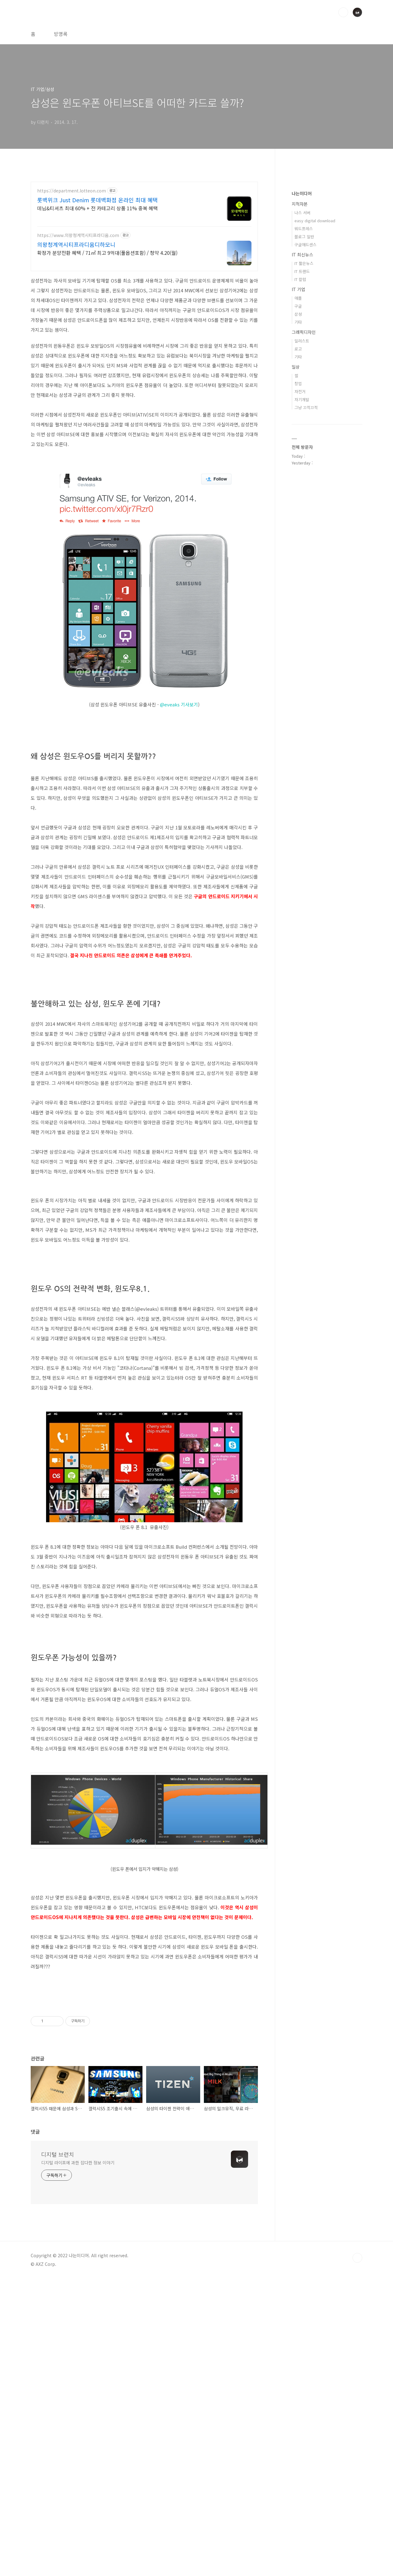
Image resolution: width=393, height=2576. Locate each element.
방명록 (61, 34)
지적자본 (300, 204)
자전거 (299, 391)
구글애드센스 (305, 244)
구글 (298, 306)
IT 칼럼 (300, 279)
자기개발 (301, 399)
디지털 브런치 (57, 2451)
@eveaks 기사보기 (179, 704)
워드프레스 (303, 228)
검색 (343, 12)
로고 (298, 349)
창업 (298, 383)
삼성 (298, 314)
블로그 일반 (304, 236)
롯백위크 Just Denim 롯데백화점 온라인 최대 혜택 (97, 199)
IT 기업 (298, 289)
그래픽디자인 (304, 332)
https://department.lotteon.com (71, 190)
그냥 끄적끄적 (306, 407)
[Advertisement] (82, 1238)
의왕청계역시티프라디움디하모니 (76, 244)
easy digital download (314, 220)
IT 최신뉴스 (302, 254)
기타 (298, 322)
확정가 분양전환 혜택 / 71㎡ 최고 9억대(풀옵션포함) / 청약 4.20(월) (107, 252)
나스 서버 (302, 212)
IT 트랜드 (302, 271)
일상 (296, 367)
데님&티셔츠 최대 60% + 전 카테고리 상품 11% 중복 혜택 (97, 207)
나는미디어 (302, 193)
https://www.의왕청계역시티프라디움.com (78, 235)
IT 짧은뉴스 (303, 263)
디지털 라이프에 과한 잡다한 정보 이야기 (78, 2460)
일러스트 (301, 341)
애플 (298, 298)
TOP (357, 2555)
